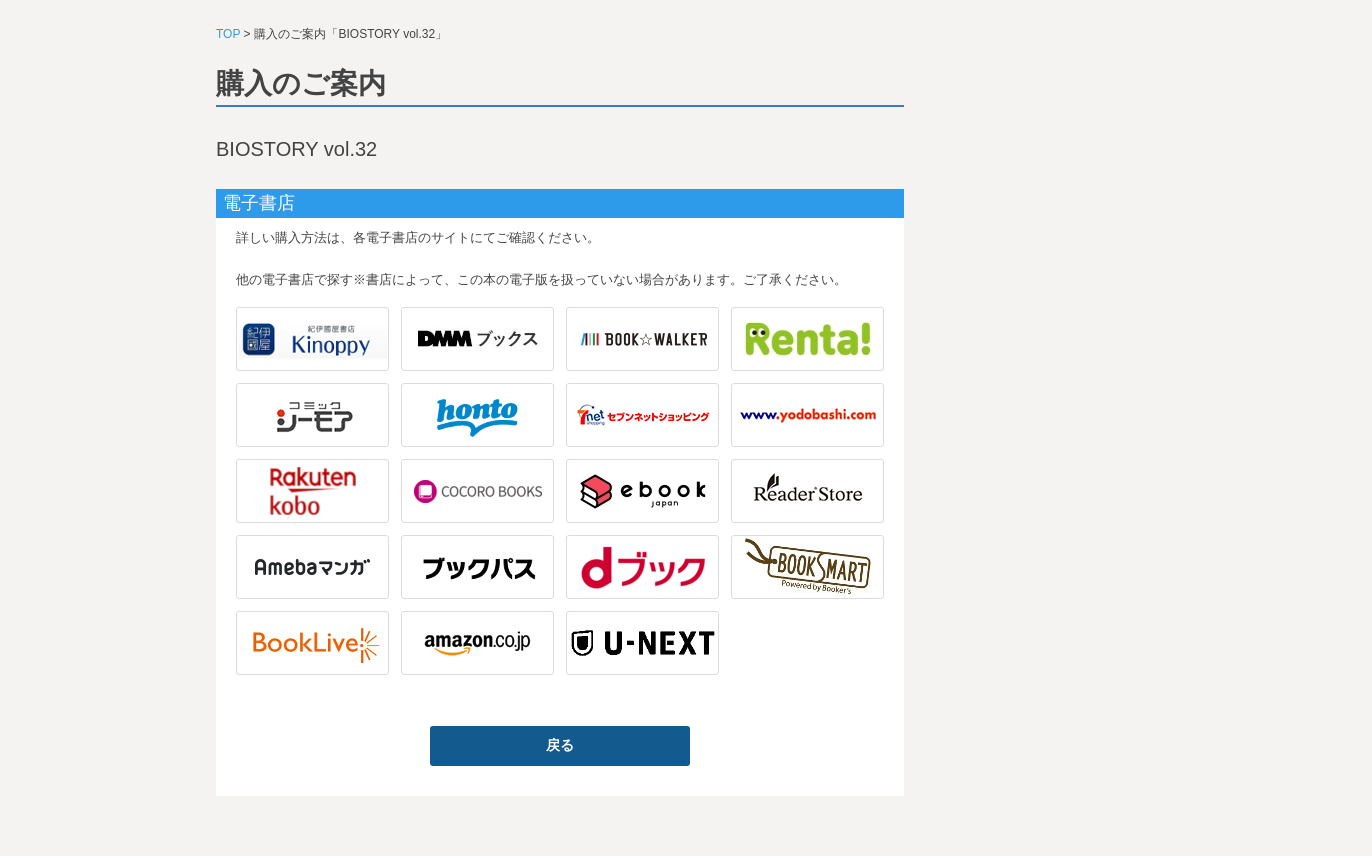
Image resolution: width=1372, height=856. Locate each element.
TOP (228, 34)
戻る (560, 745)
